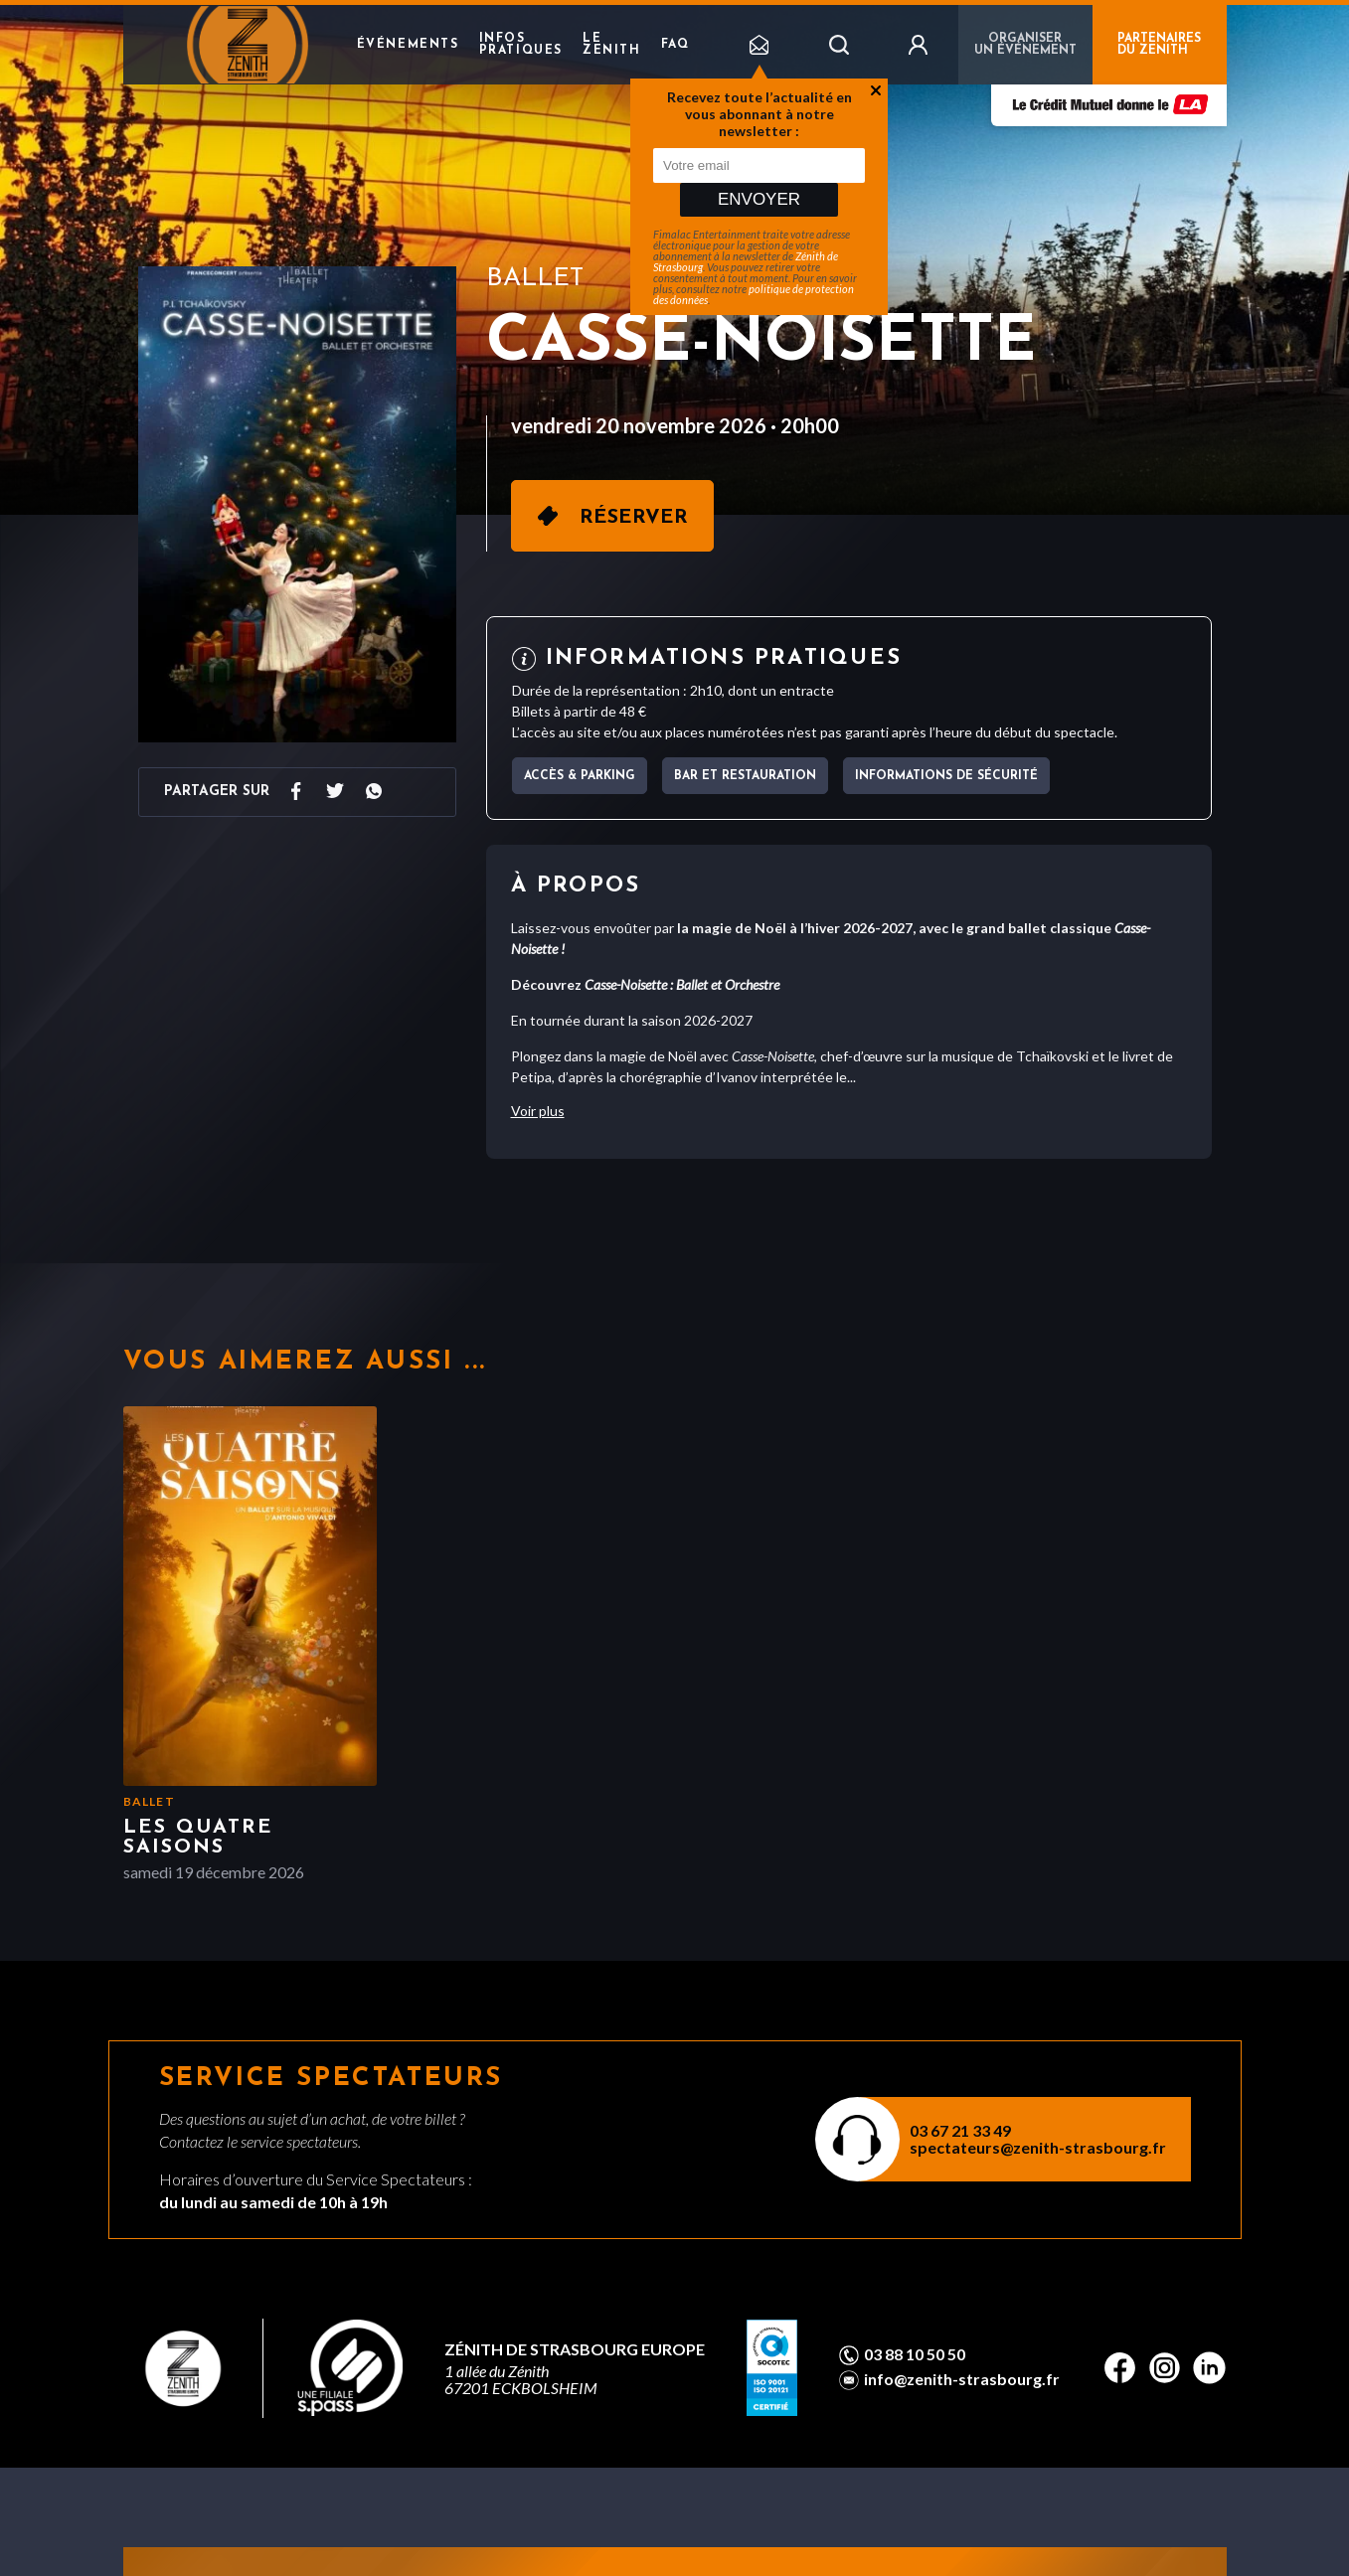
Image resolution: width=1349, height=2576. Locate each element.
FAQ (675, 45)
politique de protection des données (753, 294)
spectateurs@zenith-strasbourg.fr (1038, 2147)
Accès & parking (579, 776)
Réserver (634, 518)
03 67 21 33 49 (960, 2130)
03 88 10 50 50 (914, 2354)
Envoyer (759, 199)
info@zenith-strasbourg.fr (962, 2379)
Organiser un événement (1025, 45)
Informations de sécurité (946, 776)
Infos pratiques (521, 45)
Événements (408, 45)
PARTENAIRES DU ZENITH (1159, 45)
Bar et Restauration (745, 776)
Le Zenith (612, 45)
